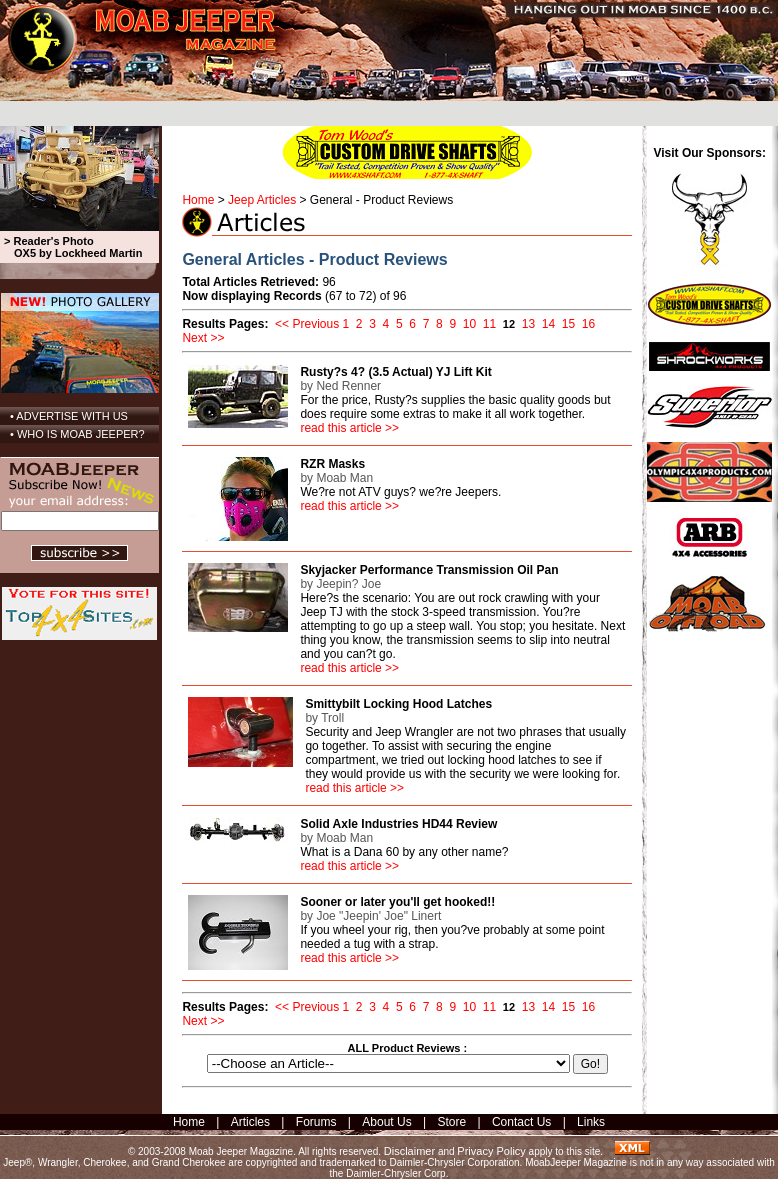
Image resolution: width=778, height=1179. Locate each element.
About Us (386, 1122)
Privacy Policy (491, 1151)
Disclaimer (409, 1151)
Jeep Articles (262, 200)
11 (489, 324)
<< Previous (307, 324)
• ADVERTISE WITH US (69, 416)
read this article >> (349, 428)
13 (528, 324)
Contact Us (521, 1122)
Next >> (203, 338)
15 (568, 324)
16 (588, 324)
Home (198, 200)
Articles (250, 1122)
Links (591, 1122)
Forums (316, 1122)
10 (469, 324)
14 (548, 324)
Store (451, 1122)
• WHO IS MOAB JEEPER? (77, 434)
